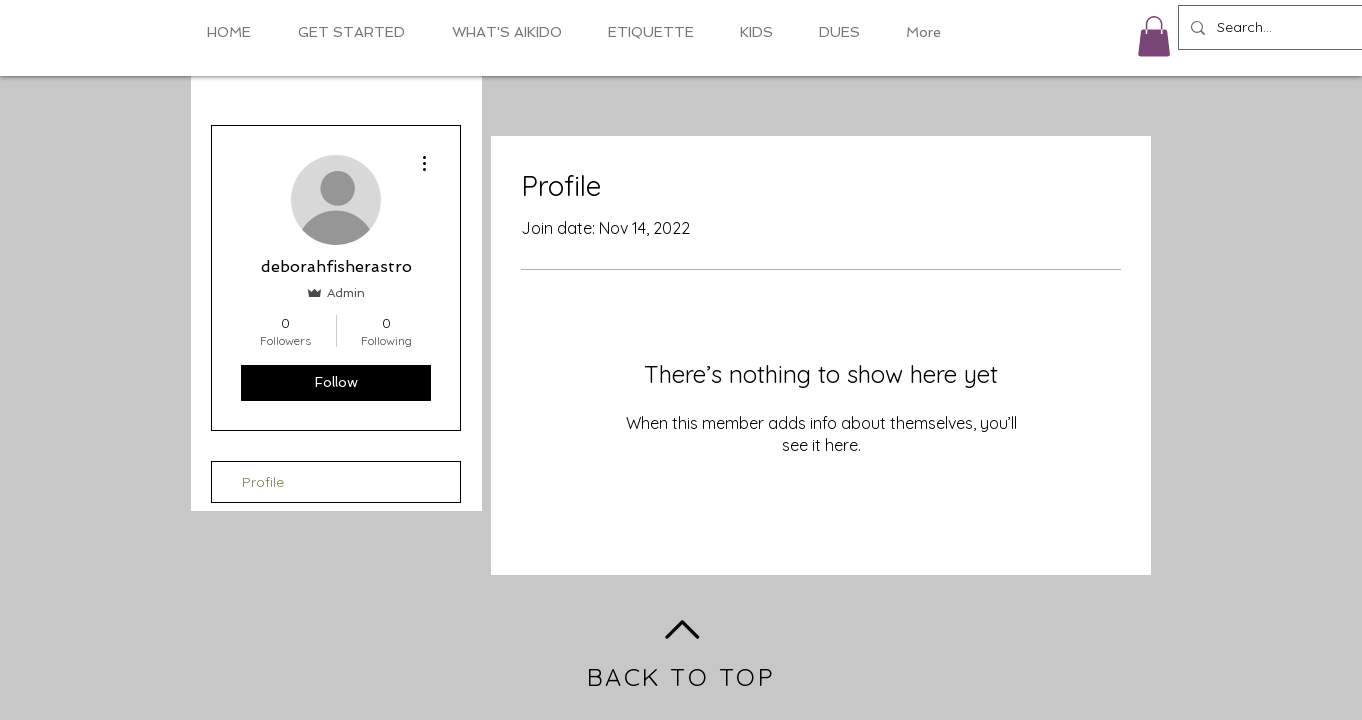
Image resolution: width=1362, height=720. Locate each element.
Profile (263, 482)
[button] (1154, 36)
